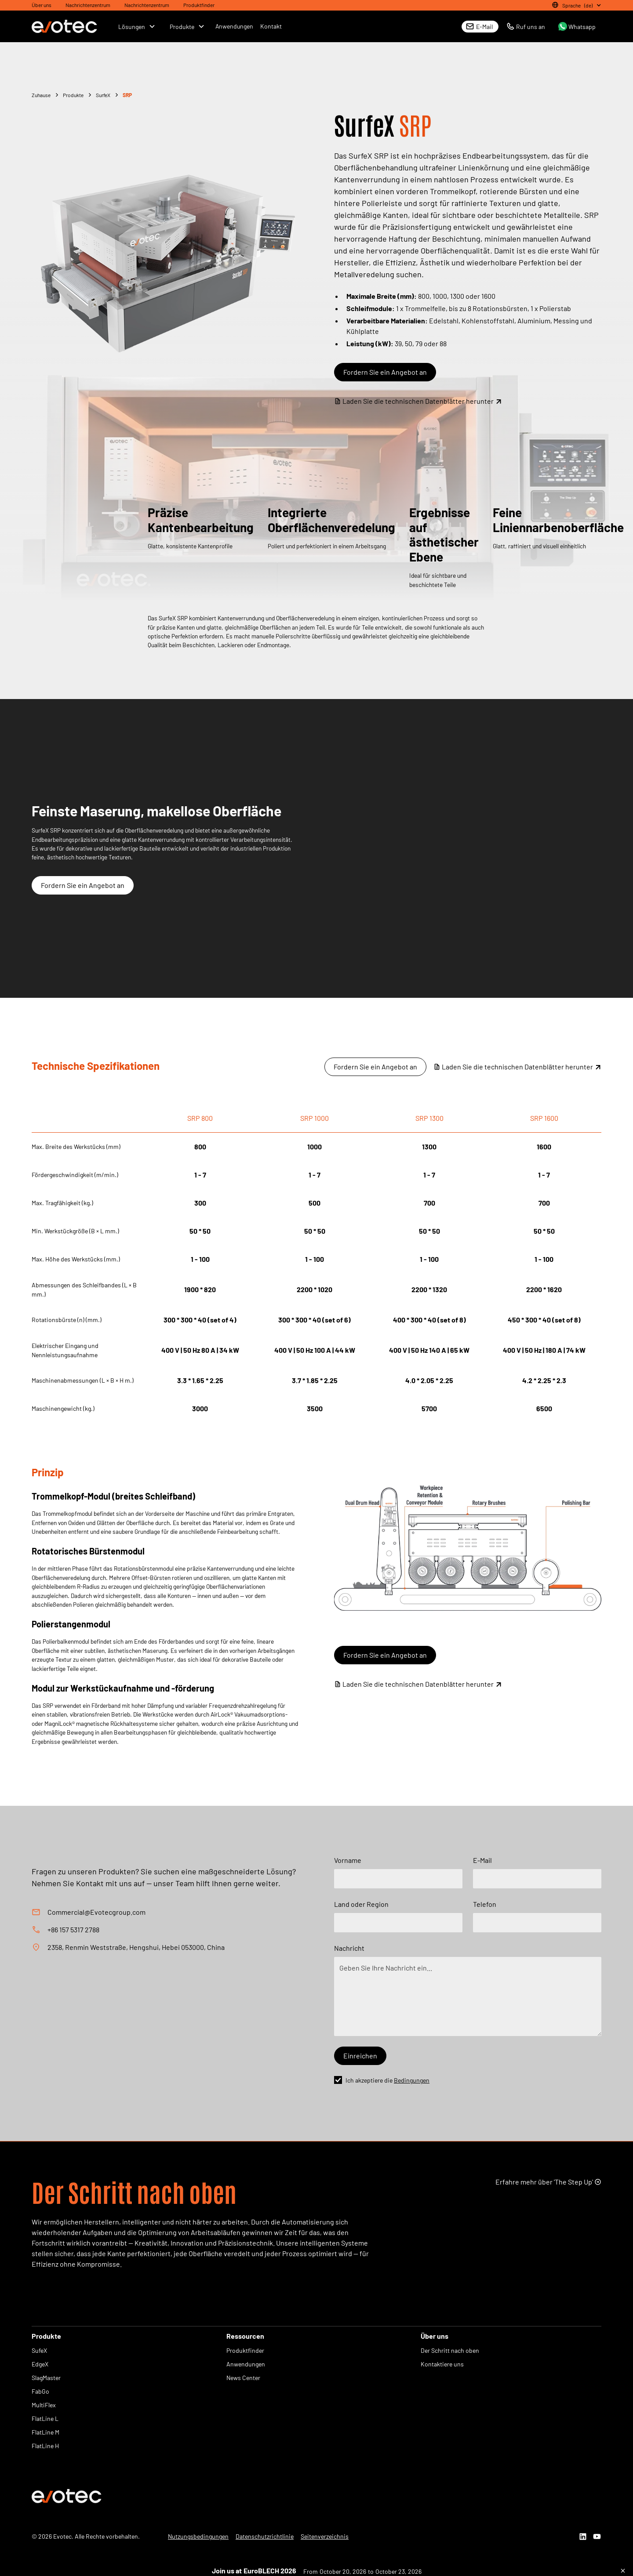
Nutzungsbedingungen (198, 2536)
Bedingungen (411, 2080)
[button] (575, 5)
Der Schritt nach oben (450, 2350)
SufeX (39, 2350)
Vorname (347, 1860)
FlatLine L (45, 2418)
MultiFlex (44, 2405)
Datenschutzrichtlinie (265, 2536)
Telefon (484, 1904)
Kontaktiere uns (442, 2364)
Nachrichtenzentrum (87, 5)
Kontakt (271, 26)
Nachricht (349, 1948)
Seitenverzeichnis (325, 2536)
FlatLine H (45, 2445)
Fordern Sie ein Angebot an (385, 372)
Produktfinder (199, 5)
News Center (243, 2377)
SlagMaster (46, 2377)
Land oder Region (361, 1904)
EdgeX (40, 2364)
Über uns (41, 5)
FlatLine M (45, 2432)
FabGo (40, 2391)
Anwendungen (234, 26)
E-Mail (482, 1860)
